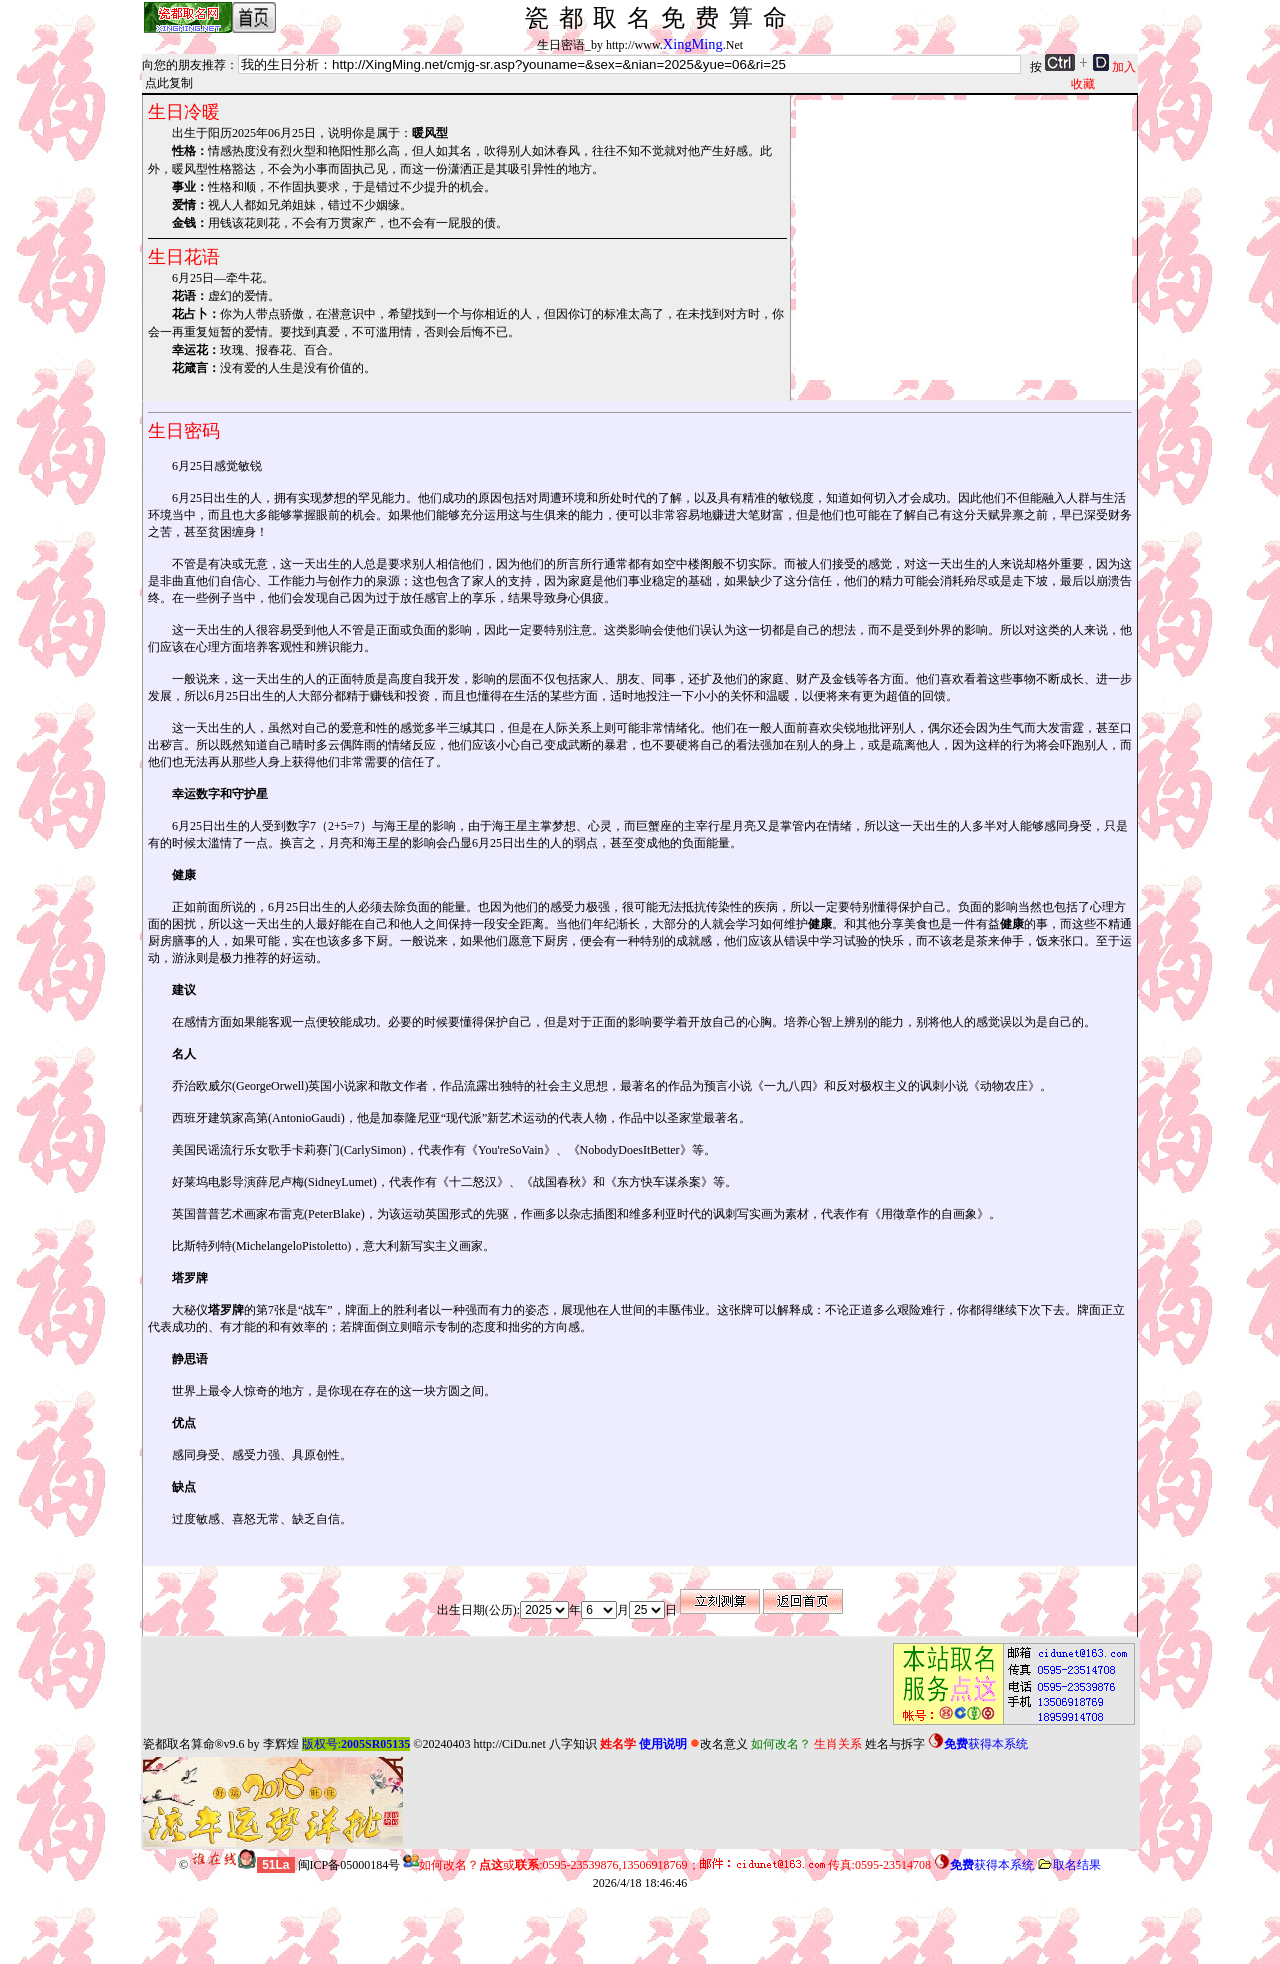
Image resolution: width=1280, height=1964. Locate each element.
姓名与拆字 (895, 1744)
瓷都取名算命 (179, 1744)
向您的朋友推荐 (184, 65)
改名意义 (719, 1744)
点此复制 (169, 83)
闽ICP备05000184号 (349, 1865)
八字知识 (573, 1744)
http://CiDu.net (509, 1744)
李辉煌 (281, 1744)
